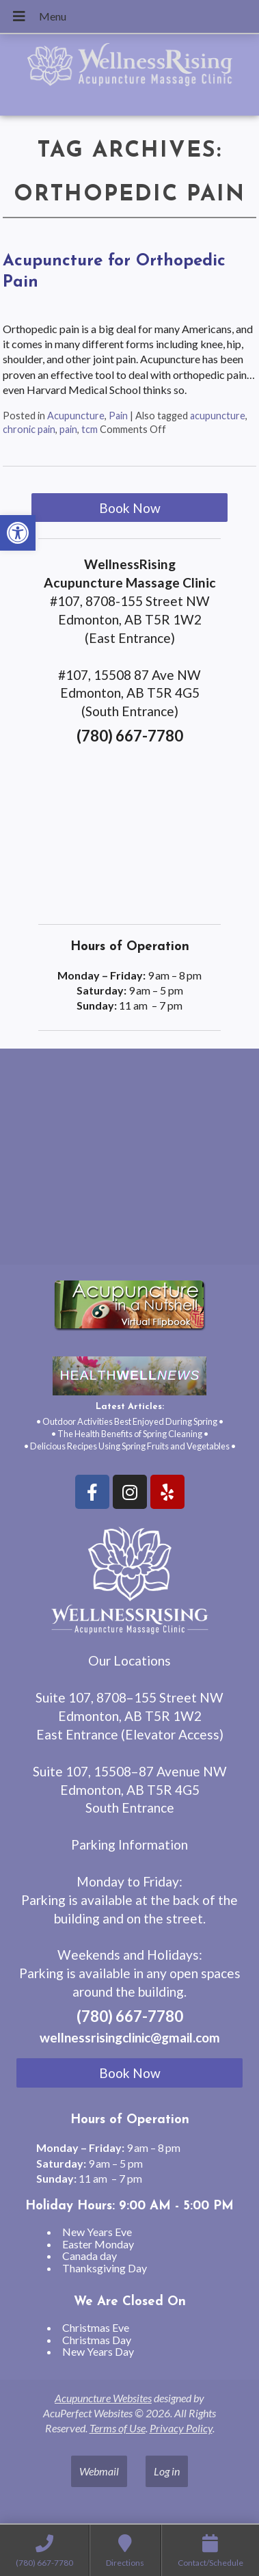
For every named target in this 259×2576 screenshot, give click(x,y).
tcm (89, 429)
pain (68, 429)
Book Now (130, 508)
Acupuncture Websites (103, 2397)
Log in (167, 2471)
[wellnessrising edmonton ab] (129, 1162)
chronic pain (29, 429)
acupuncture (217, 415)
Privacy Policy (181, 2427)
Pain (118, 415)
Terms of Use (118, 2427)
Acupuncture (76, 415)
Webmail (99, 2471)
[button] (18, 533)
